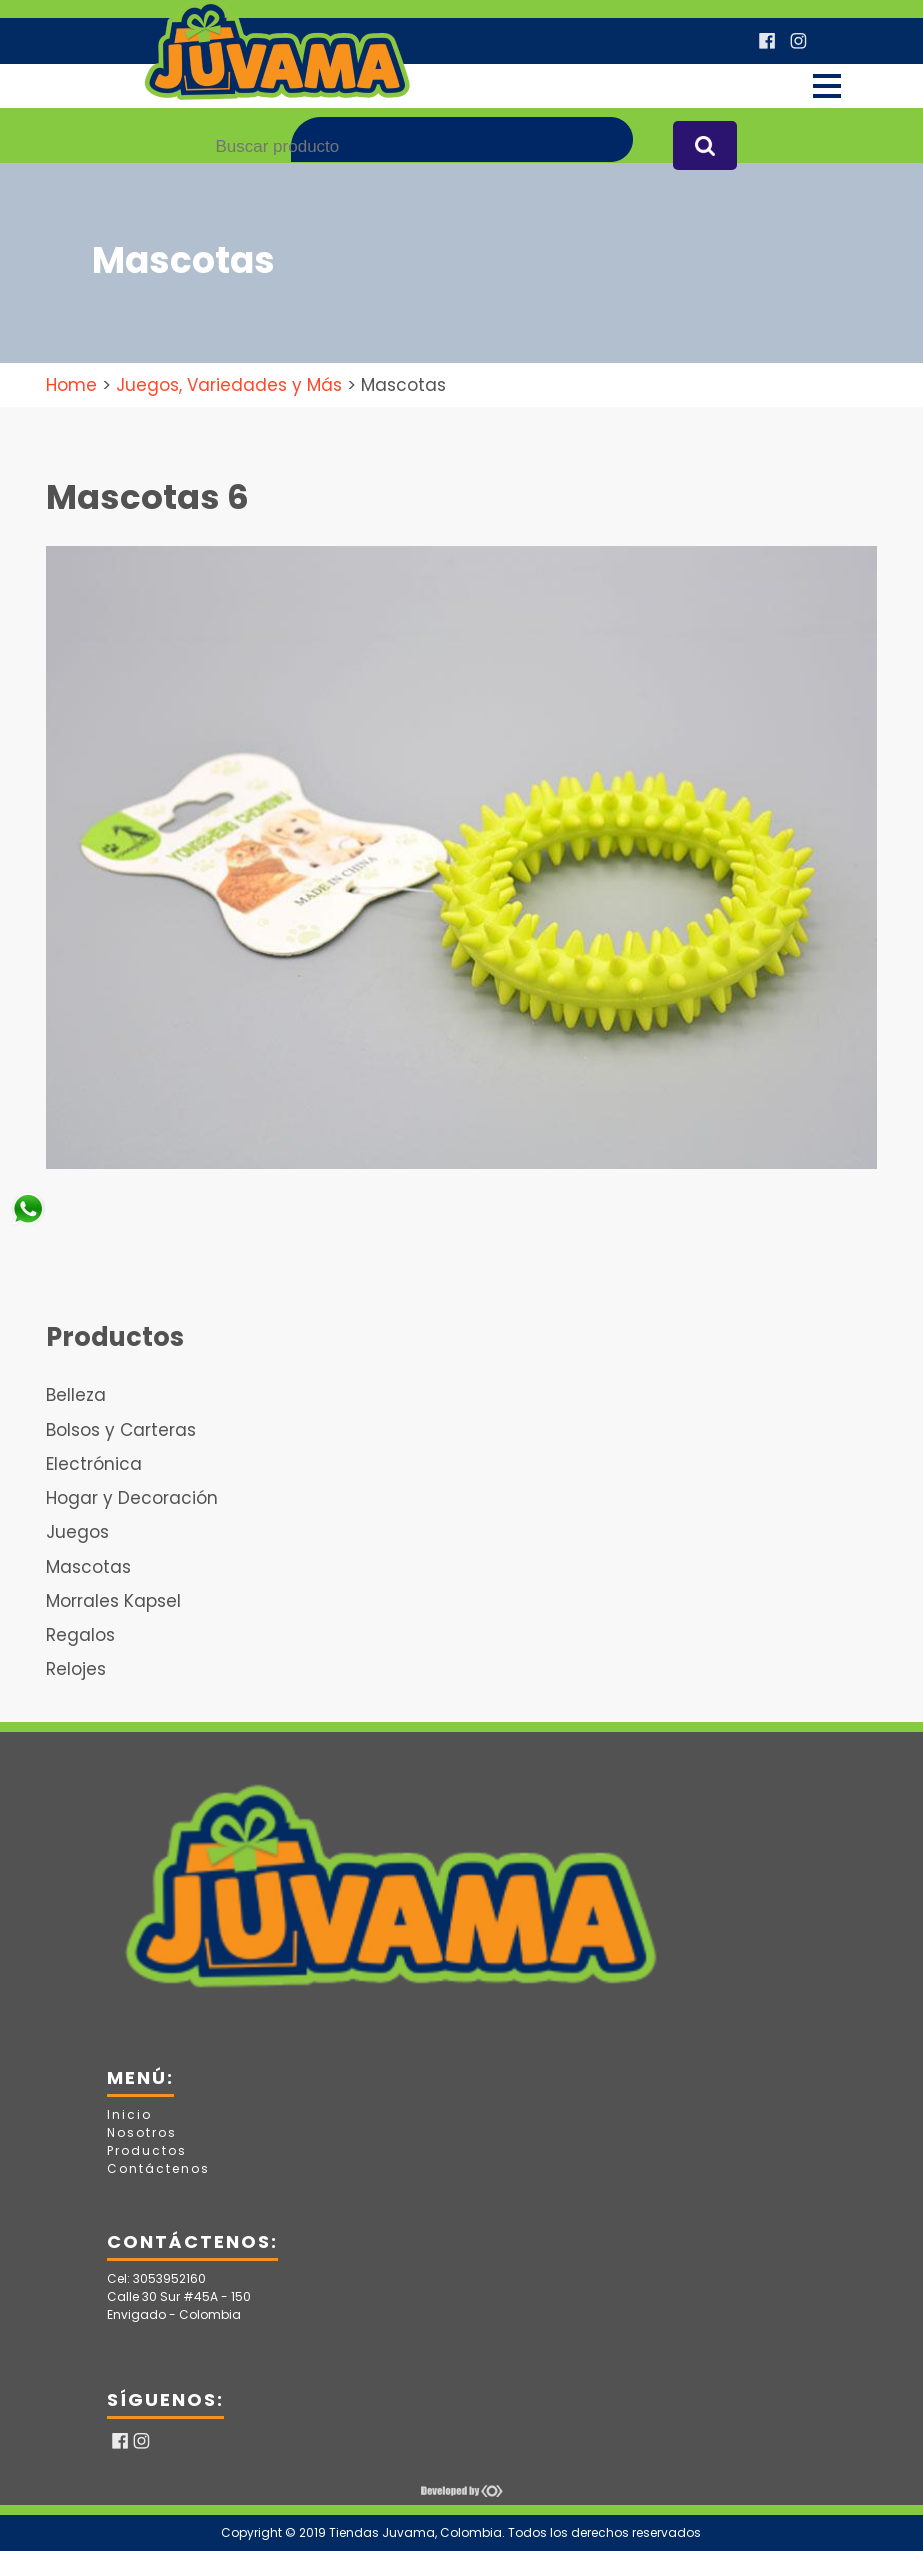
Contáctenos (158, 2168)
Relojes (76, 1669)
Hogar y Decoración (132, 1498)
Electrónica (94, 1464)
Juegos (77, 1532)
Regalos (80, 1635)
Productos (147, 2150)
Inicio (129, 2114)
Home (71, 385)
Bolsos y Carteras (121, 1430)
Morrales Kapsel (113, 1601)
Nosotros (142, 2132)
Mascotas (88, 1567)
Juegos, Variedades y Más (229, 385)
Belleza (76, 1395)
